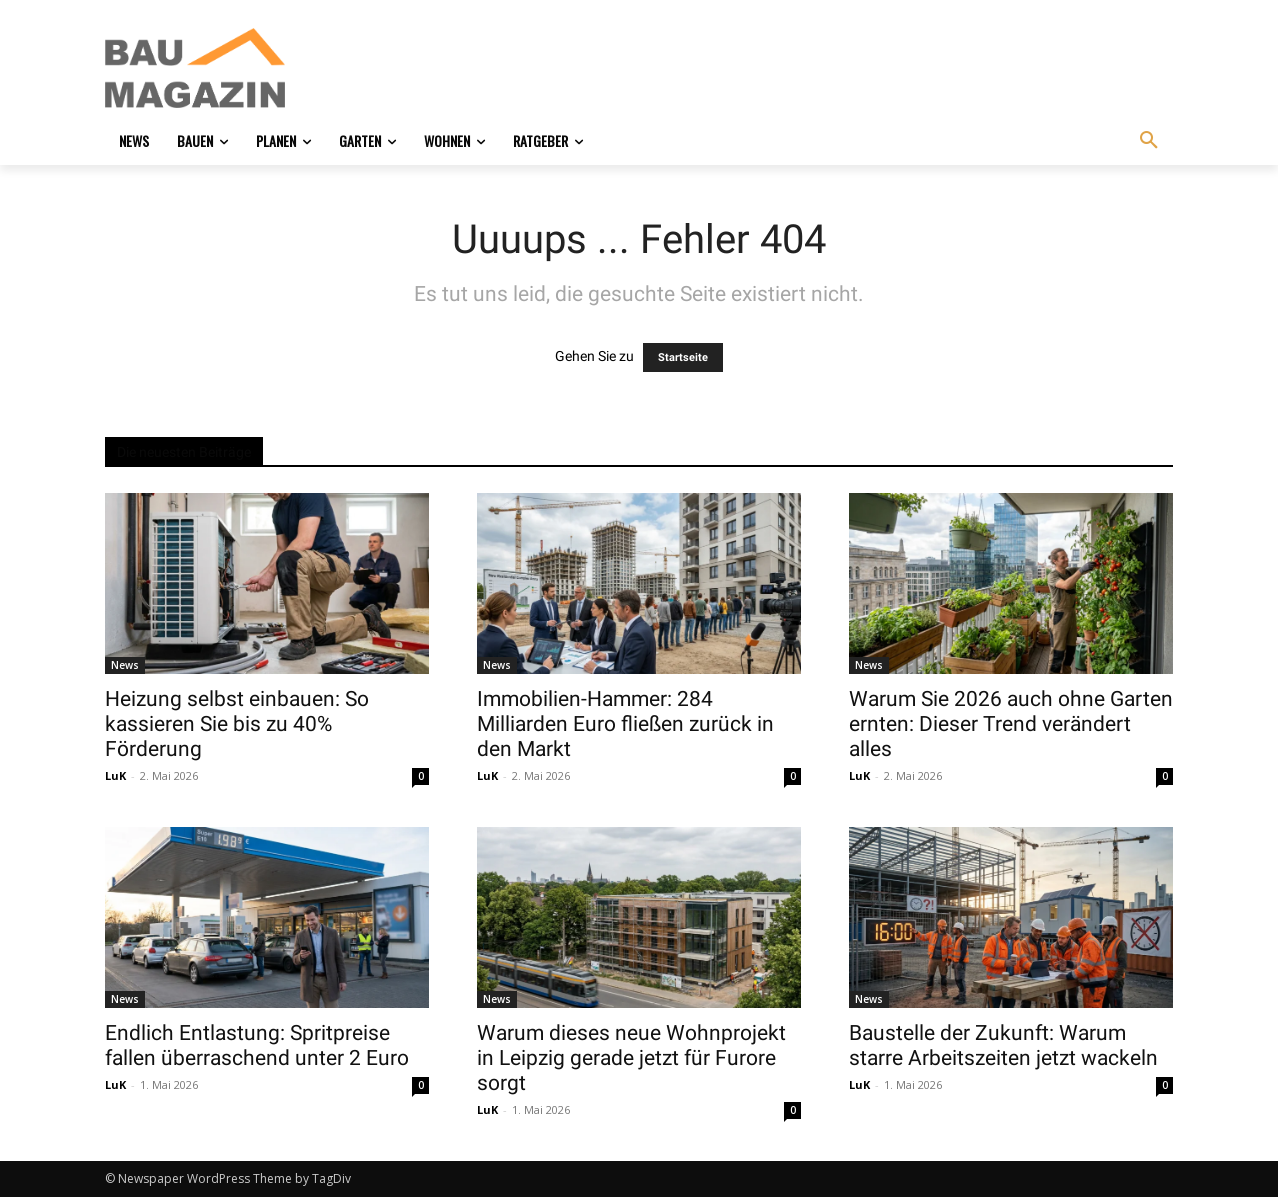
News (125, 665)
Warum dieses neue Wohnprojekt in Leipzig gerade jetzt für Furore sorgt (631, 1058)
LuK (115, 775)
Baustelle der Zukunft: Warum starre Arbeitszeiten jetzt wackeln (1003, 1045)
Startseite (683, 357)
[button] (1149, 141)
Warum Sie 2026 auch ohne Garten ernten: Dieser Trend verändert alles (1011, 724)
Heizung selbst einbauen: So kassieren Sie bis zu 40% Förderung (237, 724)
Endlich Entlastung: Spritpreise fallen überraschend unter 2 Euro (257, 1045)
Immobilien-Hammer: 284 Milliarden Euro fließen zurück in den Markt (625, 724)
